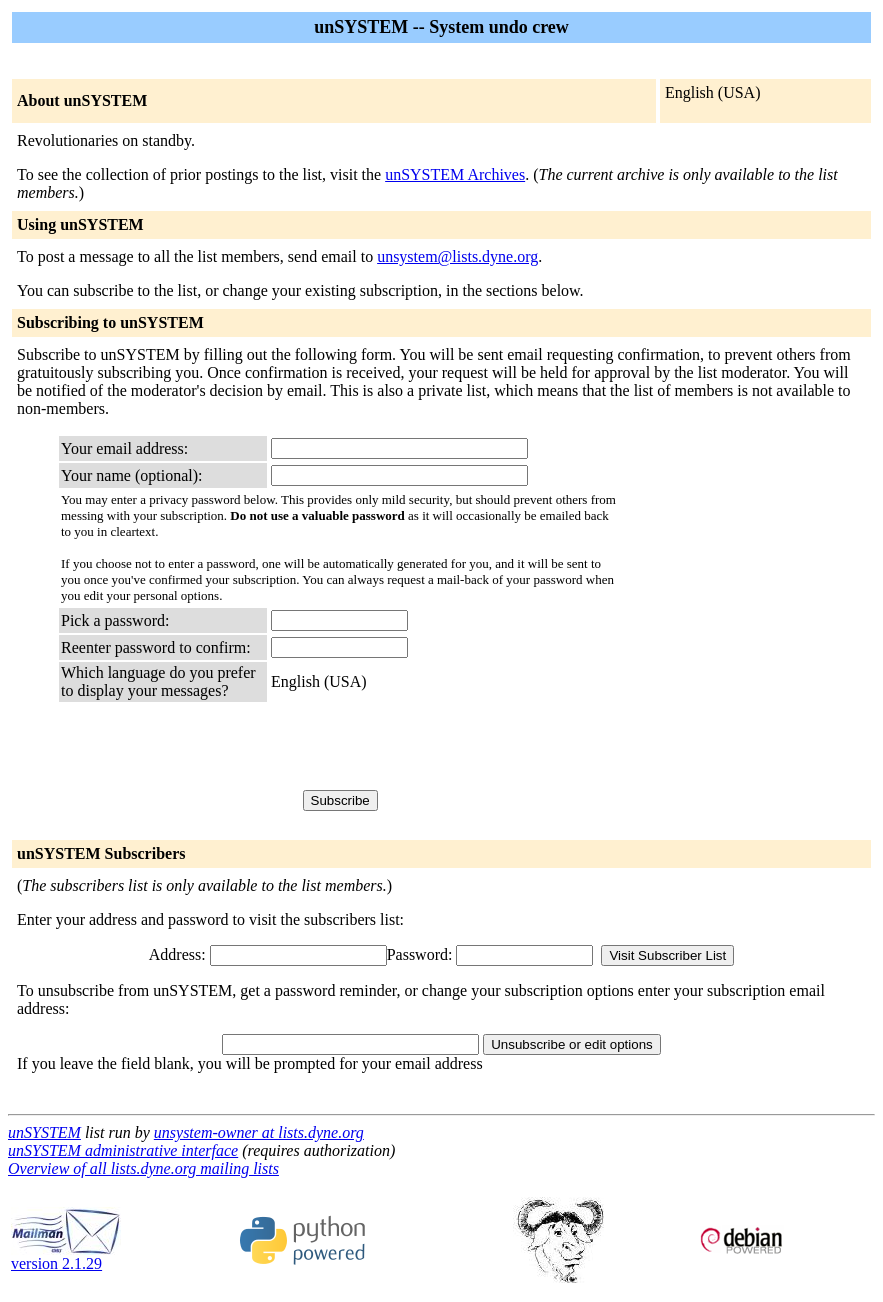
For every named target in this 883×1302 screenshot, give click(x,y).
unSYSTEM (44, 1132)
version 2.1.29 (66, 1256)
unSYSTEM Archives (455, 174)
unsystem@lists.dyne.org (457, 256)
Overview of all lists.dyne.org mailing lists (143, 1168)
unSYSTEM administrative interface (123, 1150)
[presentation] (423, 745)
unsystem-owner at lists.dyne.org (259, 1132)
